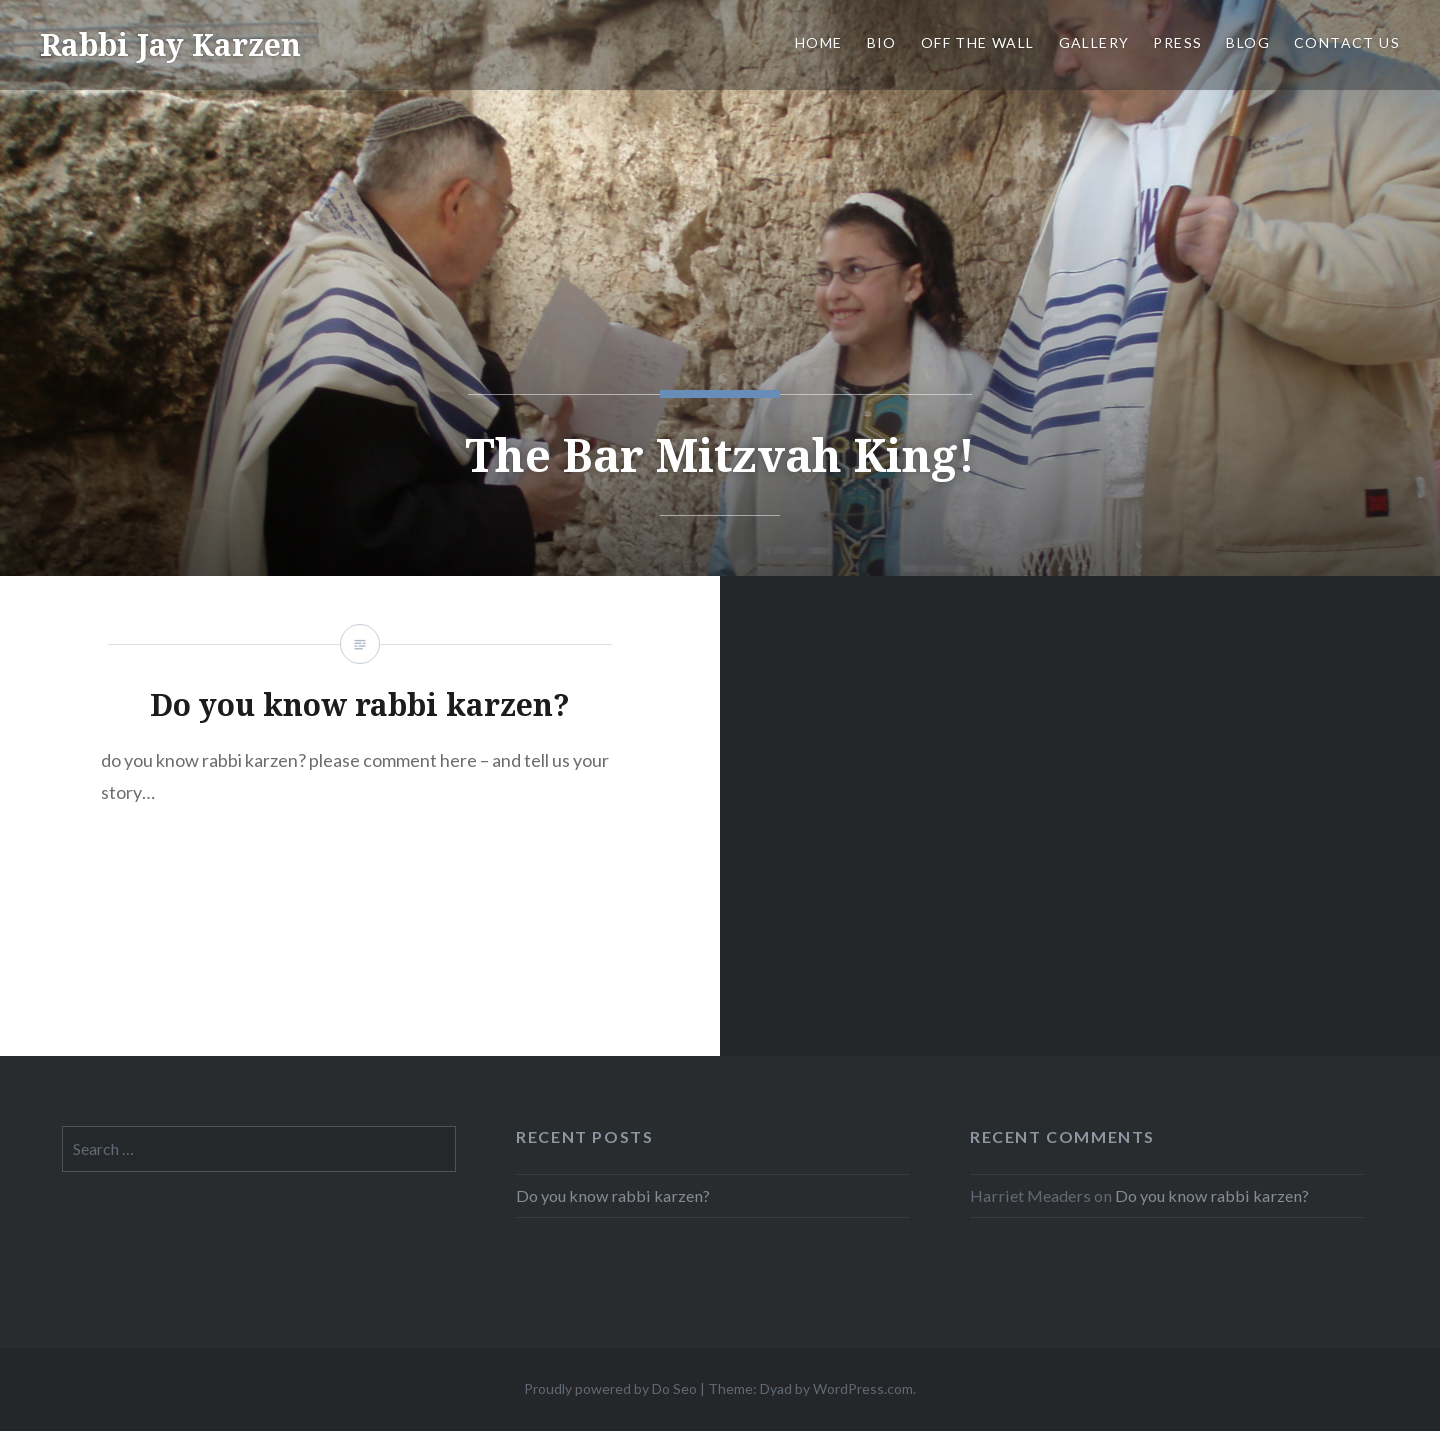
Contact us (1347, 42)
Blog (1248, 42)
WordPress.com (863, 1388)
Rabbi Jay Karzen (170, 44)
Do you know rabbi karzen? (613, 1195)
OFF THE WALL (978, 42)
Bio (882, 42)
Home (819, 42)
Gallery (1094, 42)
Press (1177, 42)
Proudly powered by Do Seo (610, 1388)
